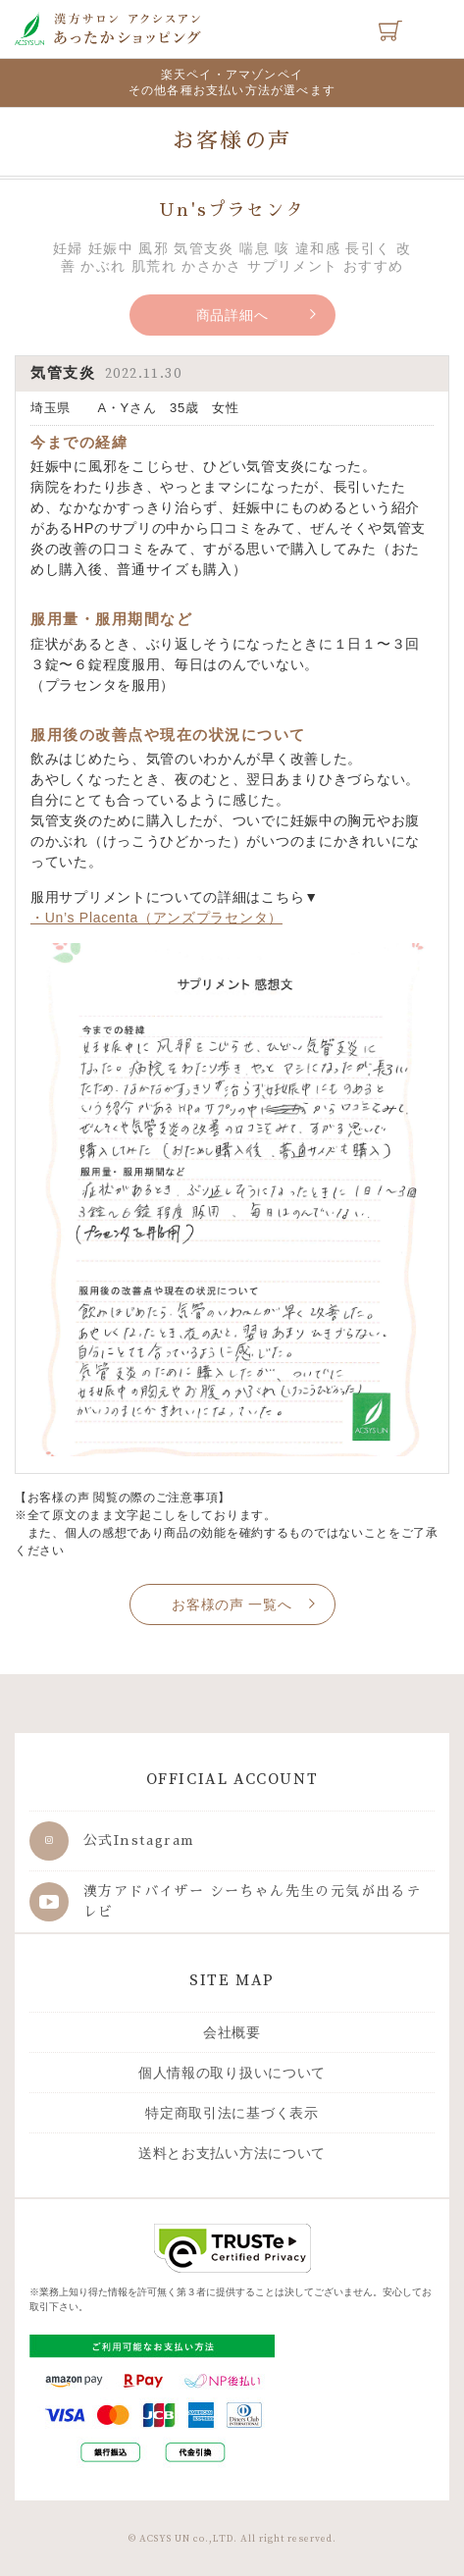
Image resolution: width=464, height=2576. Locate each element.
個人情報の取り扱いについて (232, 2072)
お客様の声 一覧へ (231, 1604)
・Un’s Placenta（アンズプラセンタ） (156, 917)
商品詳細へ (232, 315)
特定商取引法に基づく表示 (231, 2113)
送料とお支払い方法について (232, 2153)
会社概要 (232, 2032)
